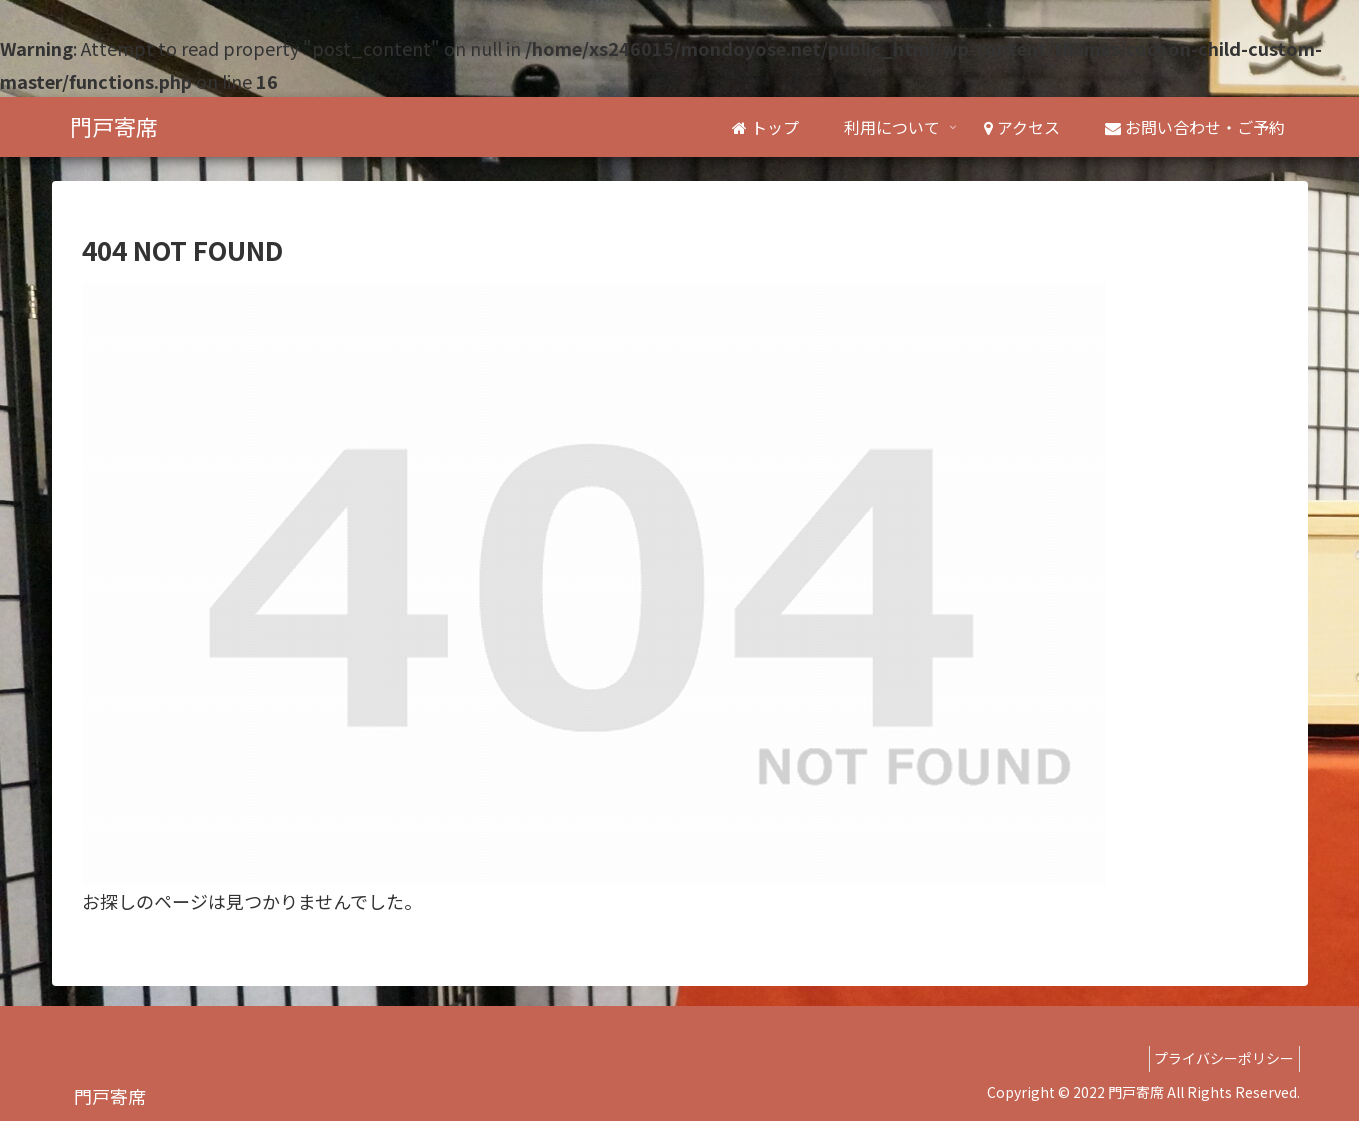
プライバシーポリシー (1219, 1058)
